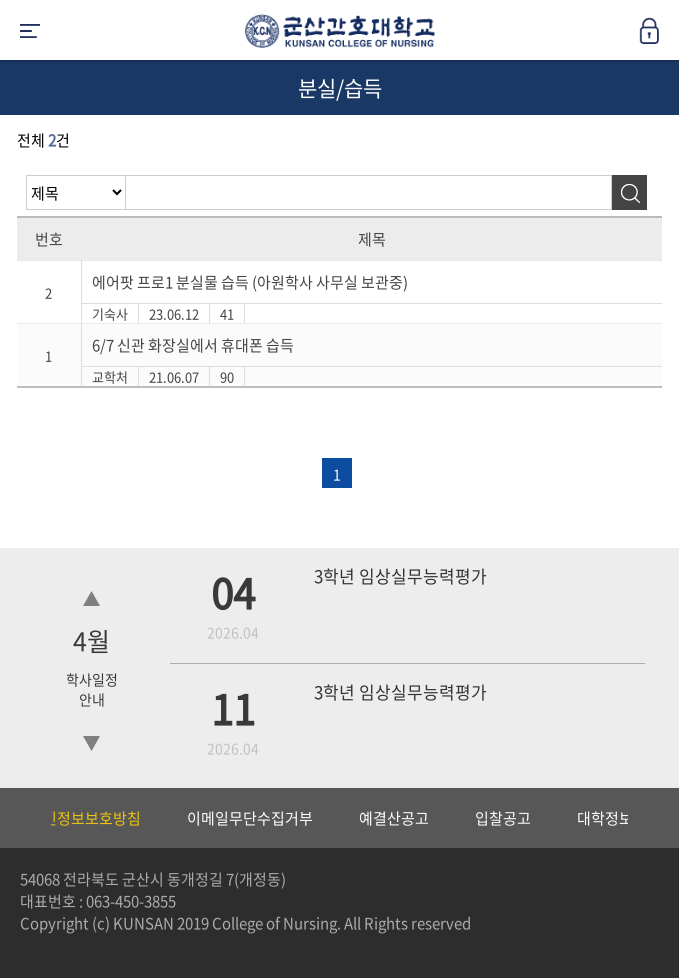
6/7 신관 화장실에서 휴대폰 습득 (193, 345)
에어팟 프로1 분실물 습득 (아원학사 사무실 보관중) (250, 282)
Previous (15, 818)
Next (654, 818)
